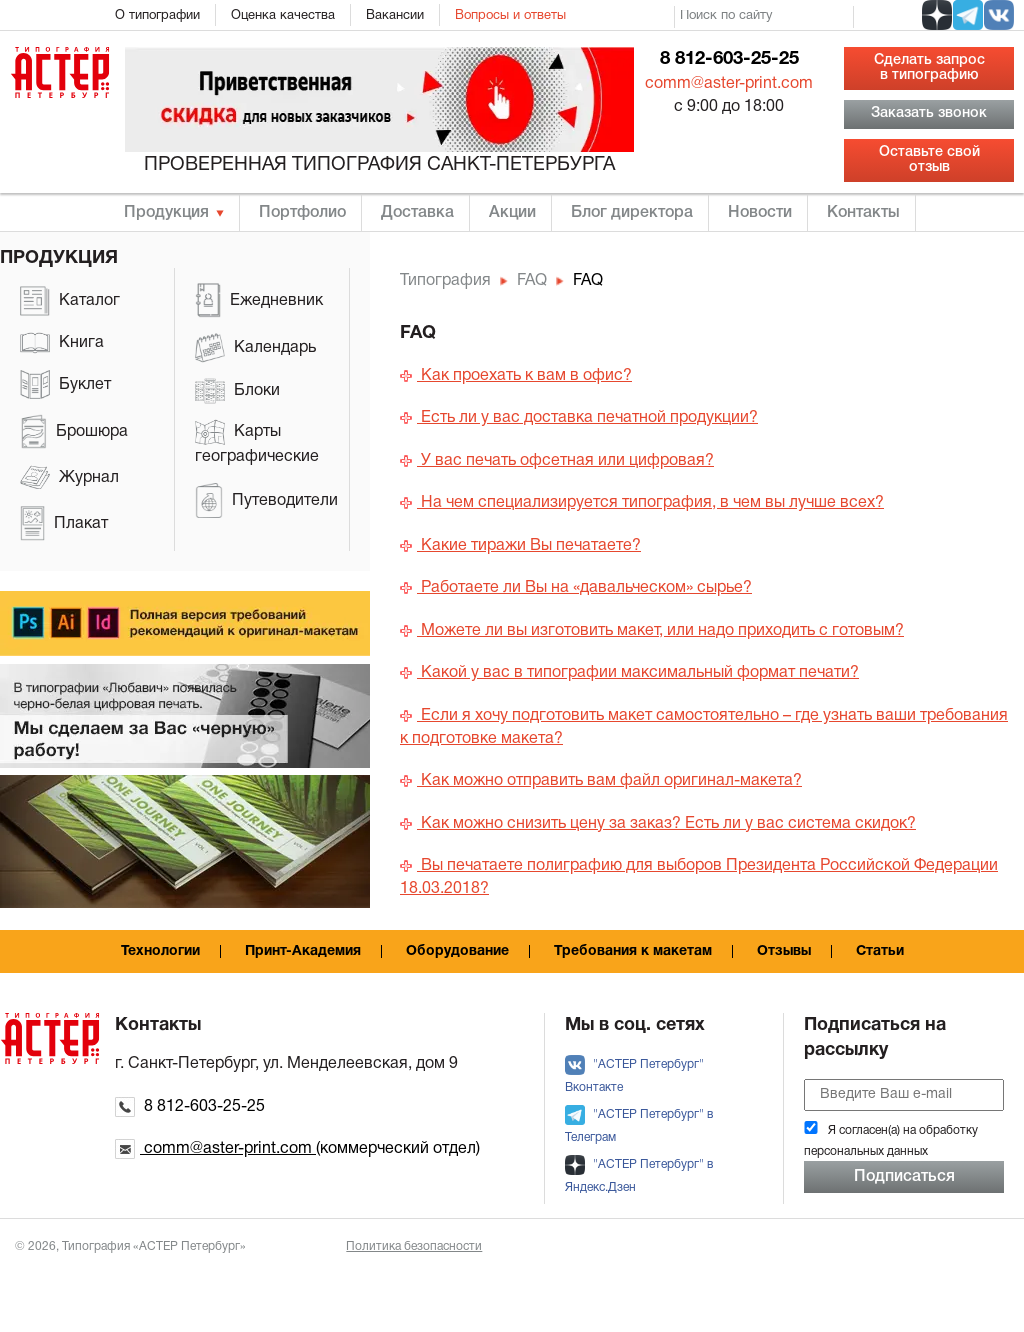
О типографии (157, 16)
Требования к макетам (633, 951)
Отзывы (784, 951)
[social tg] (968, 15)
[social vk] (999, 15)
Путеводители (266, 500)
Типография (445, 281)
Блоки (237, 391)
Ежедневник (259, 300)
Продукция (166, 213)
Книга (62, 343)
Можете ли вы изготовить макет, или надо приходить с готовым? (652, 631)
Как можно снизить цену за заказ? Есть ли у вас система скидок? (658, 824)
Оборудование (457, 951)
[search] (764, 17)
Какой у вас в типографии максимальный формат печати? (629, 673)
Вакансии (395, 16)
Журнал (69, 477)
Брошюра (74, 431)
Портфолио (302, 213)
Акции (512, 213)
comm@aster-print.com (729, 84)
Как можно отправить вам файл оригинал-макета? (601, 781)
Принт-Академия (303, 951)
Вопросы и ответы (510, 16)
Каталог (70, 301)
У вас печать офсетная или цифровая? (557, 461)
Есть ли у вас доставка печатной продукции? (579, 418)
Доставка (417, 213)
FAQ (532, 281)
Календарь (255, 348)
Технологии (160, 951)
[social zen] (937, 15)
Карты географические (257, 441)
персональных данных (866, 1151)
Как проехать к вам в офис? (516, 376)
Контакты (863, 213)
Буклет (65, 384)
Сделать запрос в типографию (929, 67)
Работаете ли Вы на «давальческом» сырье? (576, 588)
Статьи (880, 951)
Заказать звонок (929, 113)
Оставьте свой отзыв (929, 159)
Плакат (64, 523)
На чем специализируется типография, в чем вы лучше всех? (642, 503)
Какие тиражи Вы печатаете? (520, 546)
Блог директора (632, 213)
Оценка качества (283, 16)
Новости (760, 213)
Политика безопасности (414, 1246)
